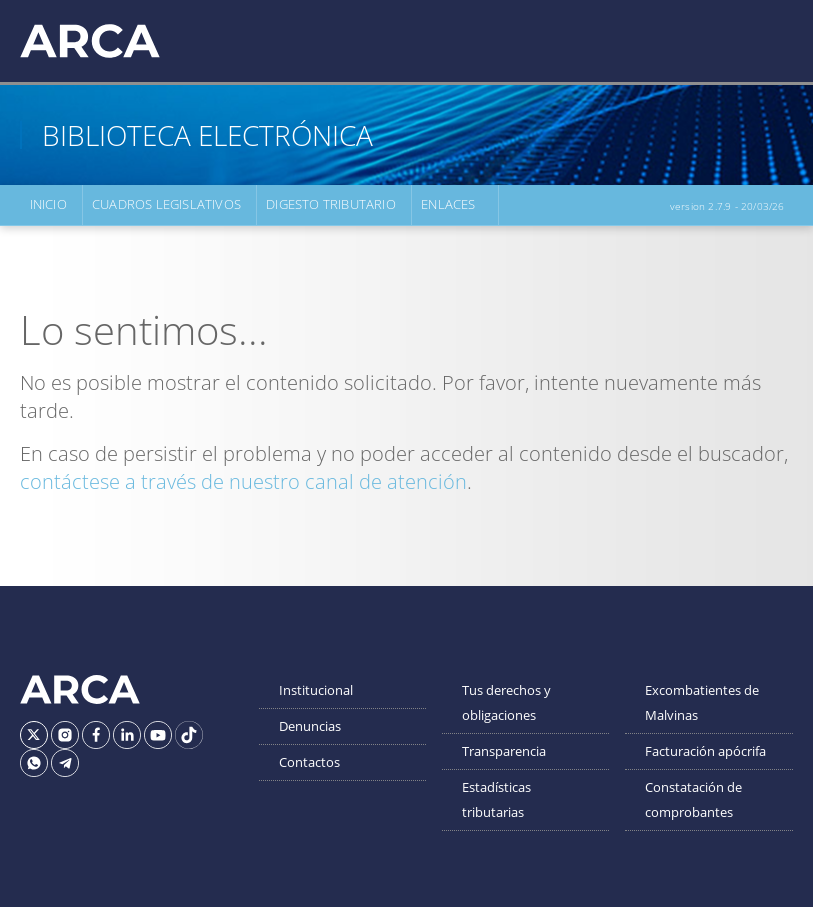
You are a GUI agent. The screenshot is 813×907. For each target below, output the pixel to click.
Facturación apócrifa (705, 751)
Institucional (316, 690)
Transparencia (504, 751)
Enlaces (447, 205)
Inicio (47, 205)
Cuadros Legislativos (166, 205)
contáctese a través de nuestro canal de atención (243, 481)
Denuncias (310, 726)
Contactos (309, 762)
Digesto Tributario (331, 205)
